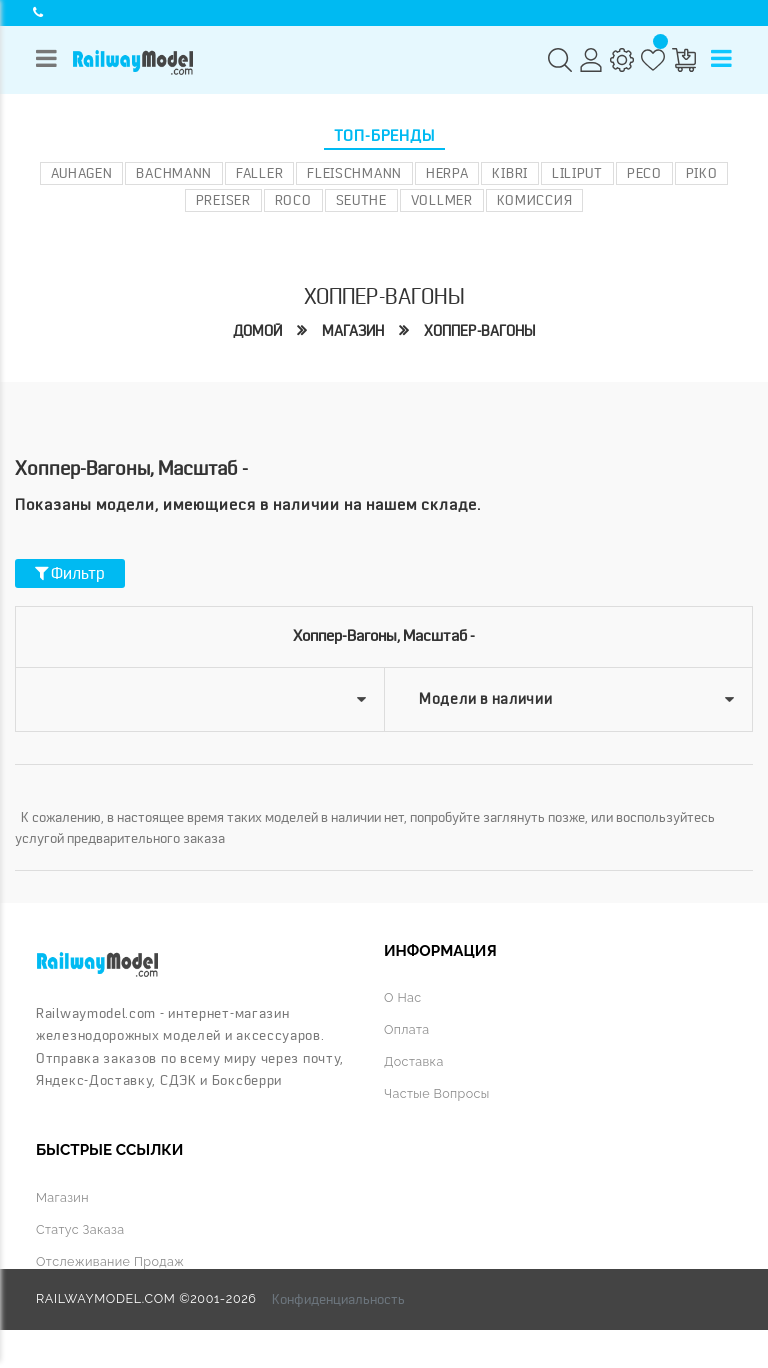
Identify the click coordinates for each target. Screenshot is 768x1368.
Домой (257, 331)
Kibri (510, 173)
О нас (402, 997)
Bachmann (174, 173)
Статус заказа (80, 1229)
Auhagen (82, 173)
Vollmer (442, 200)
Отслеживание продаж (110, 1261)
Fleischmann (354, 173)
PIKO (702, 173)
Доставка (414, 1061)
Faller (259, 173)
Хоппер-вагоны (479, 331)
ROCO (293, 200)
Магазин (353, 331)
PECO (644, 173)
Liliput (577, 173)
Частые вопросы (437, 1093)
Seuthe (361, 200)
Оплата (406, 1029)
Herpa (447, 173)
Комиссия (535, 200)
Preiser (223, 200)
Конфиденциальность (338, 1299)
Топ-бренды (384, 136)
